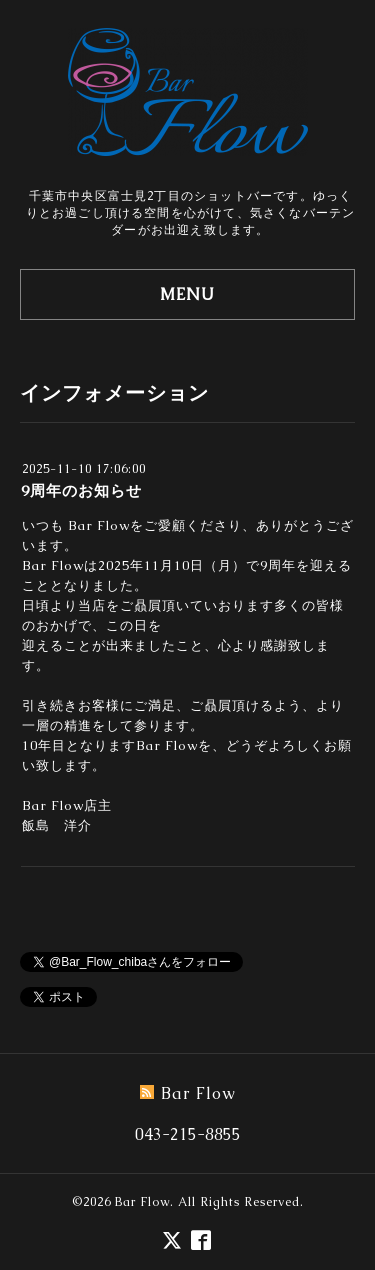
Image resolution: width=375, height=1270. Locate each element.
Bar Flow (142, 1202)
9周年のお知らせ (81, 490)
